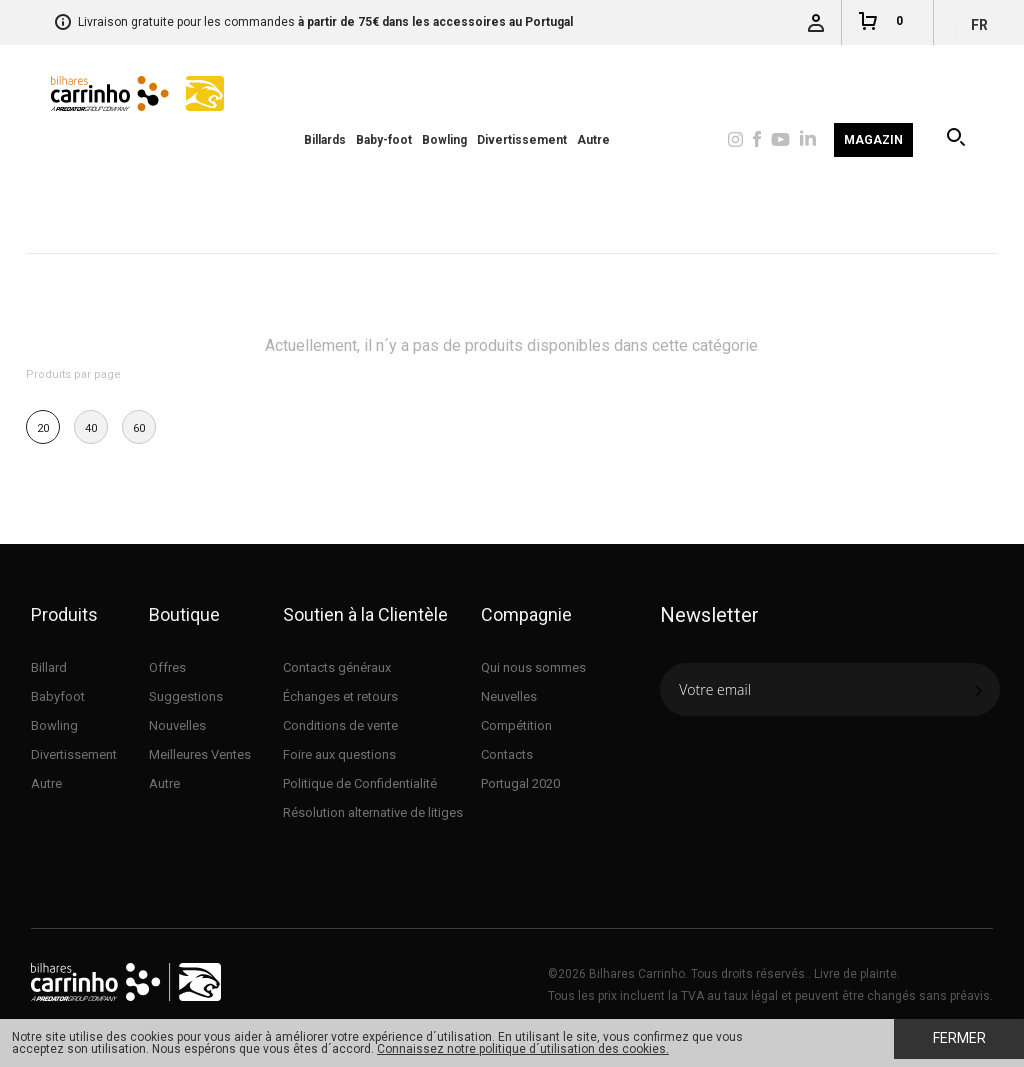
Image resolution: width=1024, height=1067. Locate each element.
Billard (49, 667)
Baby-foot (384, 140)
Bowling (444, 140)
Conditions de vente (340, 725)
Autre (593, 140)
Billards (325, 140)
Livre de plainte (855, 974)
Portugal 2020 (520, 783)
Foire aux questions (339, 754)
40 (91, 428)
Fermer (959, 1038)
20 (43, 428)
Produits (64, 614)
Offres (167, 667)
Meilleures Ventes (200, 754)
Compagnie (526, 614)
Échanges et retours (340, 696)
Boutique (184, 614)
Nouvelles (177, 725)
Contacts (507, 754)
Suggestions (186, 696)
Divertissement (522, 140)
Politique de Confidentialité (360, 783)
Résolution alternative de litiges (373, 812)
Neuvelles (509, 696)
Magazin (873, 140)
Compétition (516, 725)
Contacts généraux (337, 667)
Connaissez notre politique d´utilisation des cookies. (523, 1049)
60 (139, 428)
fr (979, 25)
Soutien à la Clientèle (365, 614)
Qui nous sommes (533, 667)
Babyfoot (58, 696)
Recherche (957, 140)
